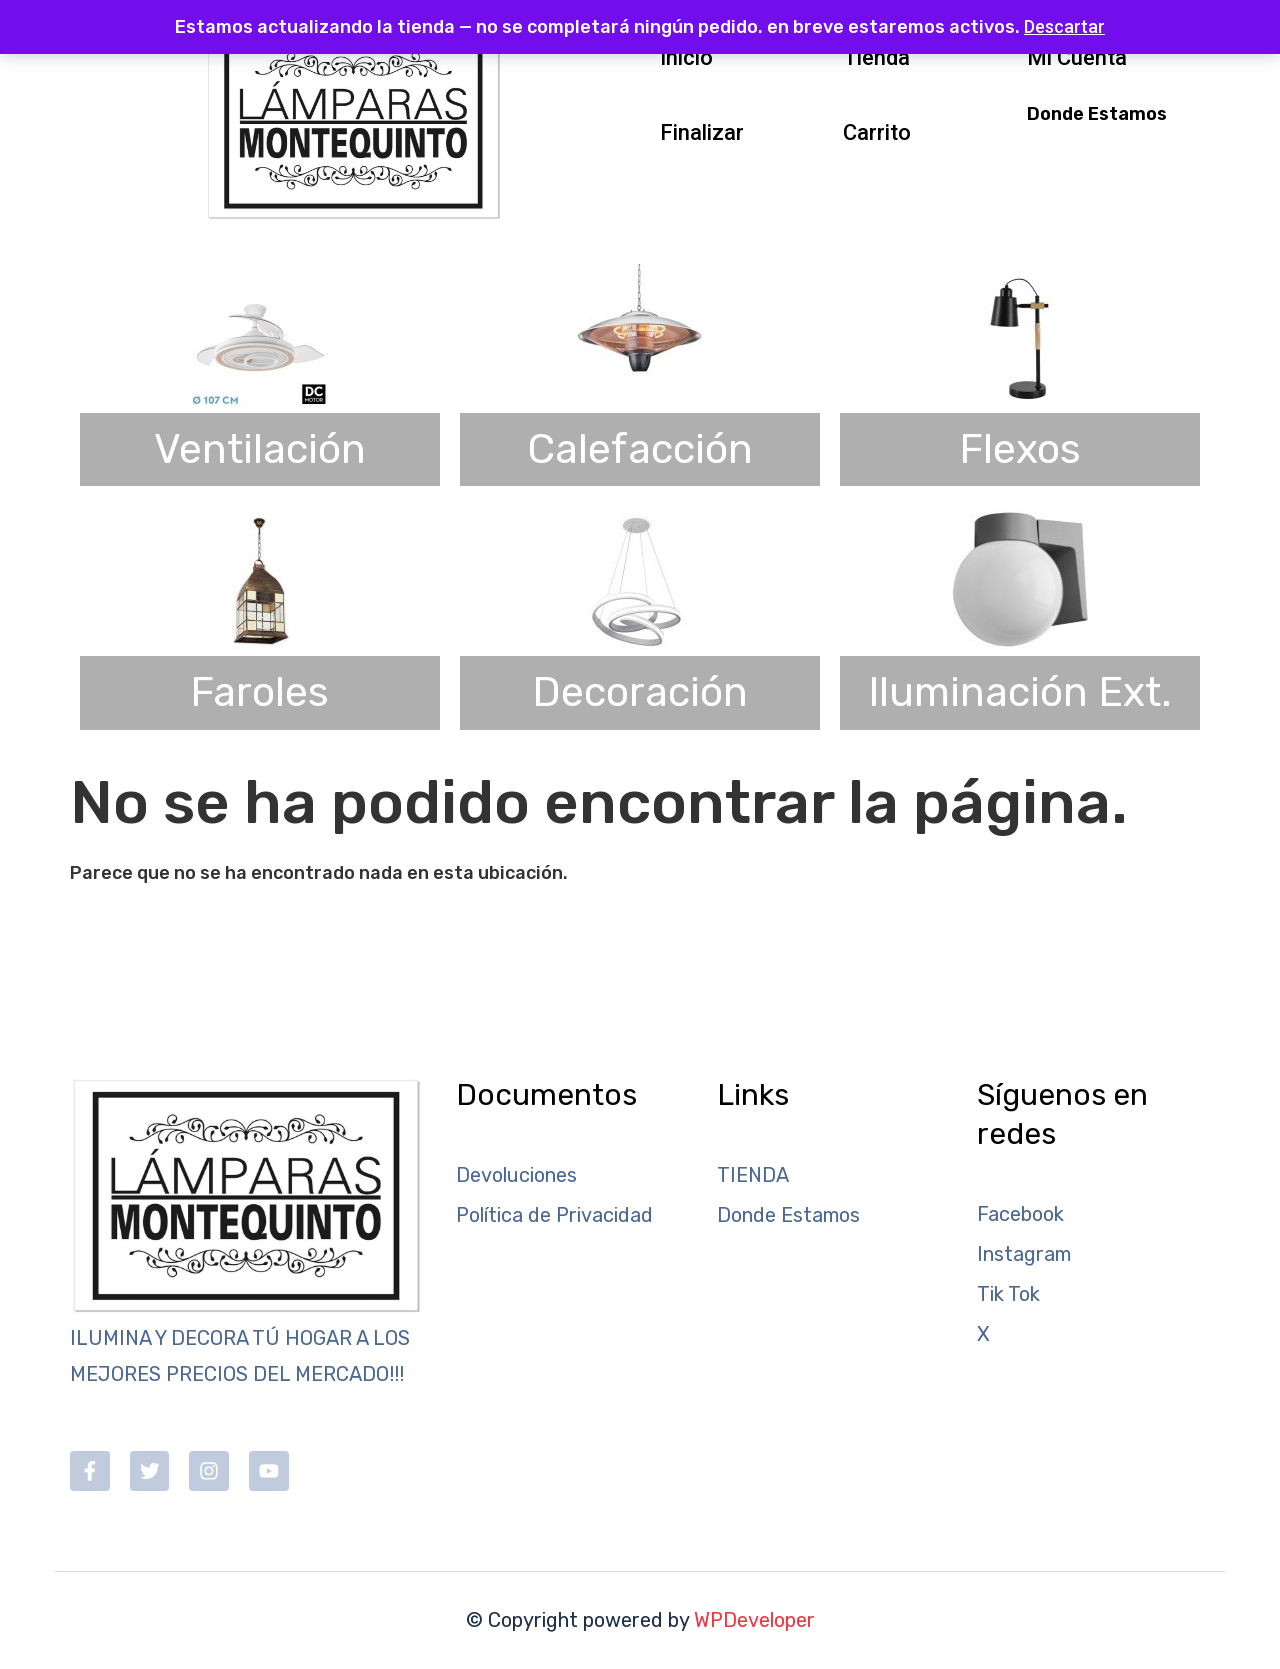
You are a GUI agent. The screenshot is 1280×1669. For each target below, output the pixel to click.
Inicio (686, 57)
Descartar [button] (1064, 26)
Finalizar (702, 132)
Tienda (876, 57)
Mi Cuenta (1077, 57)
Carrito (877, 132)
